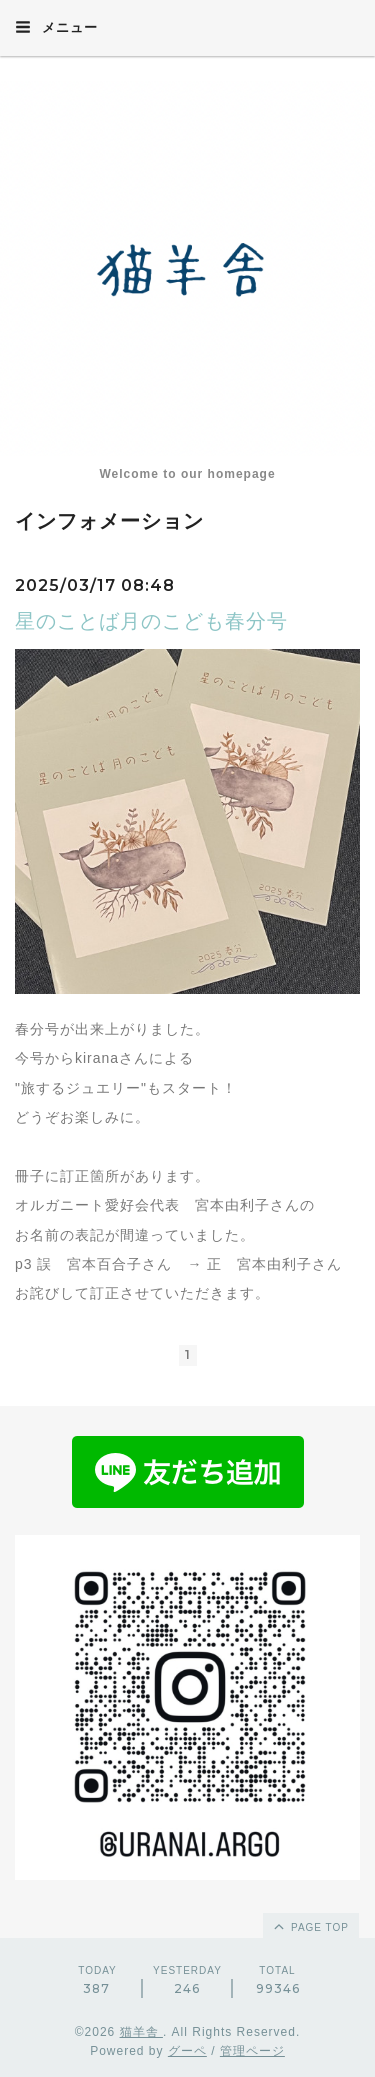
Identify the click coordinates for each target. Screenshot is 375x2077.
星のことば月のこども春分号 (151, 621)
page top (310, 1926)
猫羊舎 (141, 2032)
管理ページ (252, 2051)
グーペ (187, 2051)
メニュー (56, 27)
